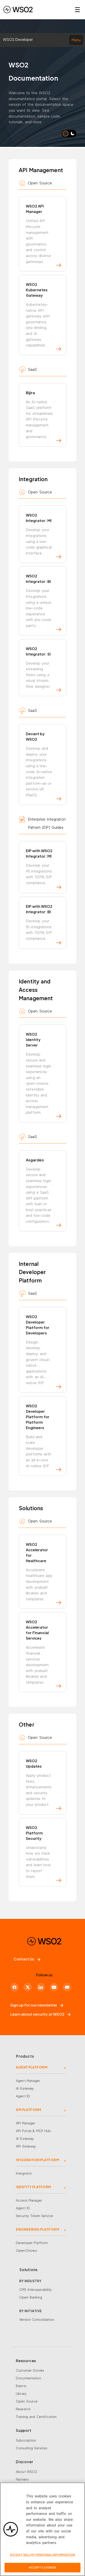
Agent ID (23, 2096)
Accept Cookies (42, 2570)
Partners (22, 2479)
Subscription (26, 2440)
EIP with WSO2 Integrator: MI (43, 868)
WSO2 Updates (43, 1784)
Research (23, 2409)
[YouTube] (54, 1987)
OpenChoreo (26, 2250)
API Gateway (26, 2146)
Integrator (24, 2173)
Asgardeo (43, 1192)
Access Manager (29, 2200)
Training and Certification (36, 2417)
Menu (76, 39)
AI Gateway (25, 2088)
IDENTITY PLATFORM (33, 2187)
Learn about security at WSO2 (40, 2014)
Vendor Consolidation (36, 2319)
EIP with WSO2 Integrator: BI (43, 924)
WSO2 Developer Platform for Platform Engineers (43, 1437)
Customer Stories (30, 2370)
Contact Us (27, 1959)
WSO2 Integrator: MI (43, 536)
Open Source (27, 2401)
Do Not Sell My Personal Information (42, 2557)
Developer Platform (32, 2243)
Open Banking (30, 2297)
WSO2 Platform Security (43, 1853)
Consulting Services (31, 2448)
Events (21, 2386)
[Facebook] (14, 1987)
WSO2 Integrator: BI (43, 602)
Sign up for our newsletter (36, 2005)
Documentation (28, 2378)
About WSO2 (26, 2472)
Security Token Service (34, 2216)
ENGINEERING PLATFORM (37, 2229)
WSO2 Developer (18, 39)
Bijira (43, 416)
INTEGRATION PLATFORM (37, 2160)
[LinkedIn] (40, 1987)
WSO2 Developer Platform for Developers (43, 1351)
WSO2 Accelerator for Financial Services (43, 1653)
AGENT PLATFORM (31, 2067)
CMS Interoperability (35, 2289)
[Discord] (67, 1987)
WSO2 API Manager (43, 235)
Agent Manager (28, 2081)
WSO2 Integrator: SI (43, 669)
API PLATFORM (28, 2110)
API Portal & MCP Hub (33, 2131)
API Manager (25, 2123)
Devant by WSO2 (43, 765)
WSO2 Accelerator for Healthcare (43, 1573)
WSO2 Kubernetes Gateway (43, 316)
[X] (27, 1987)
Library (21, 2393)
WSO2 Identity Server (43, 1075)
